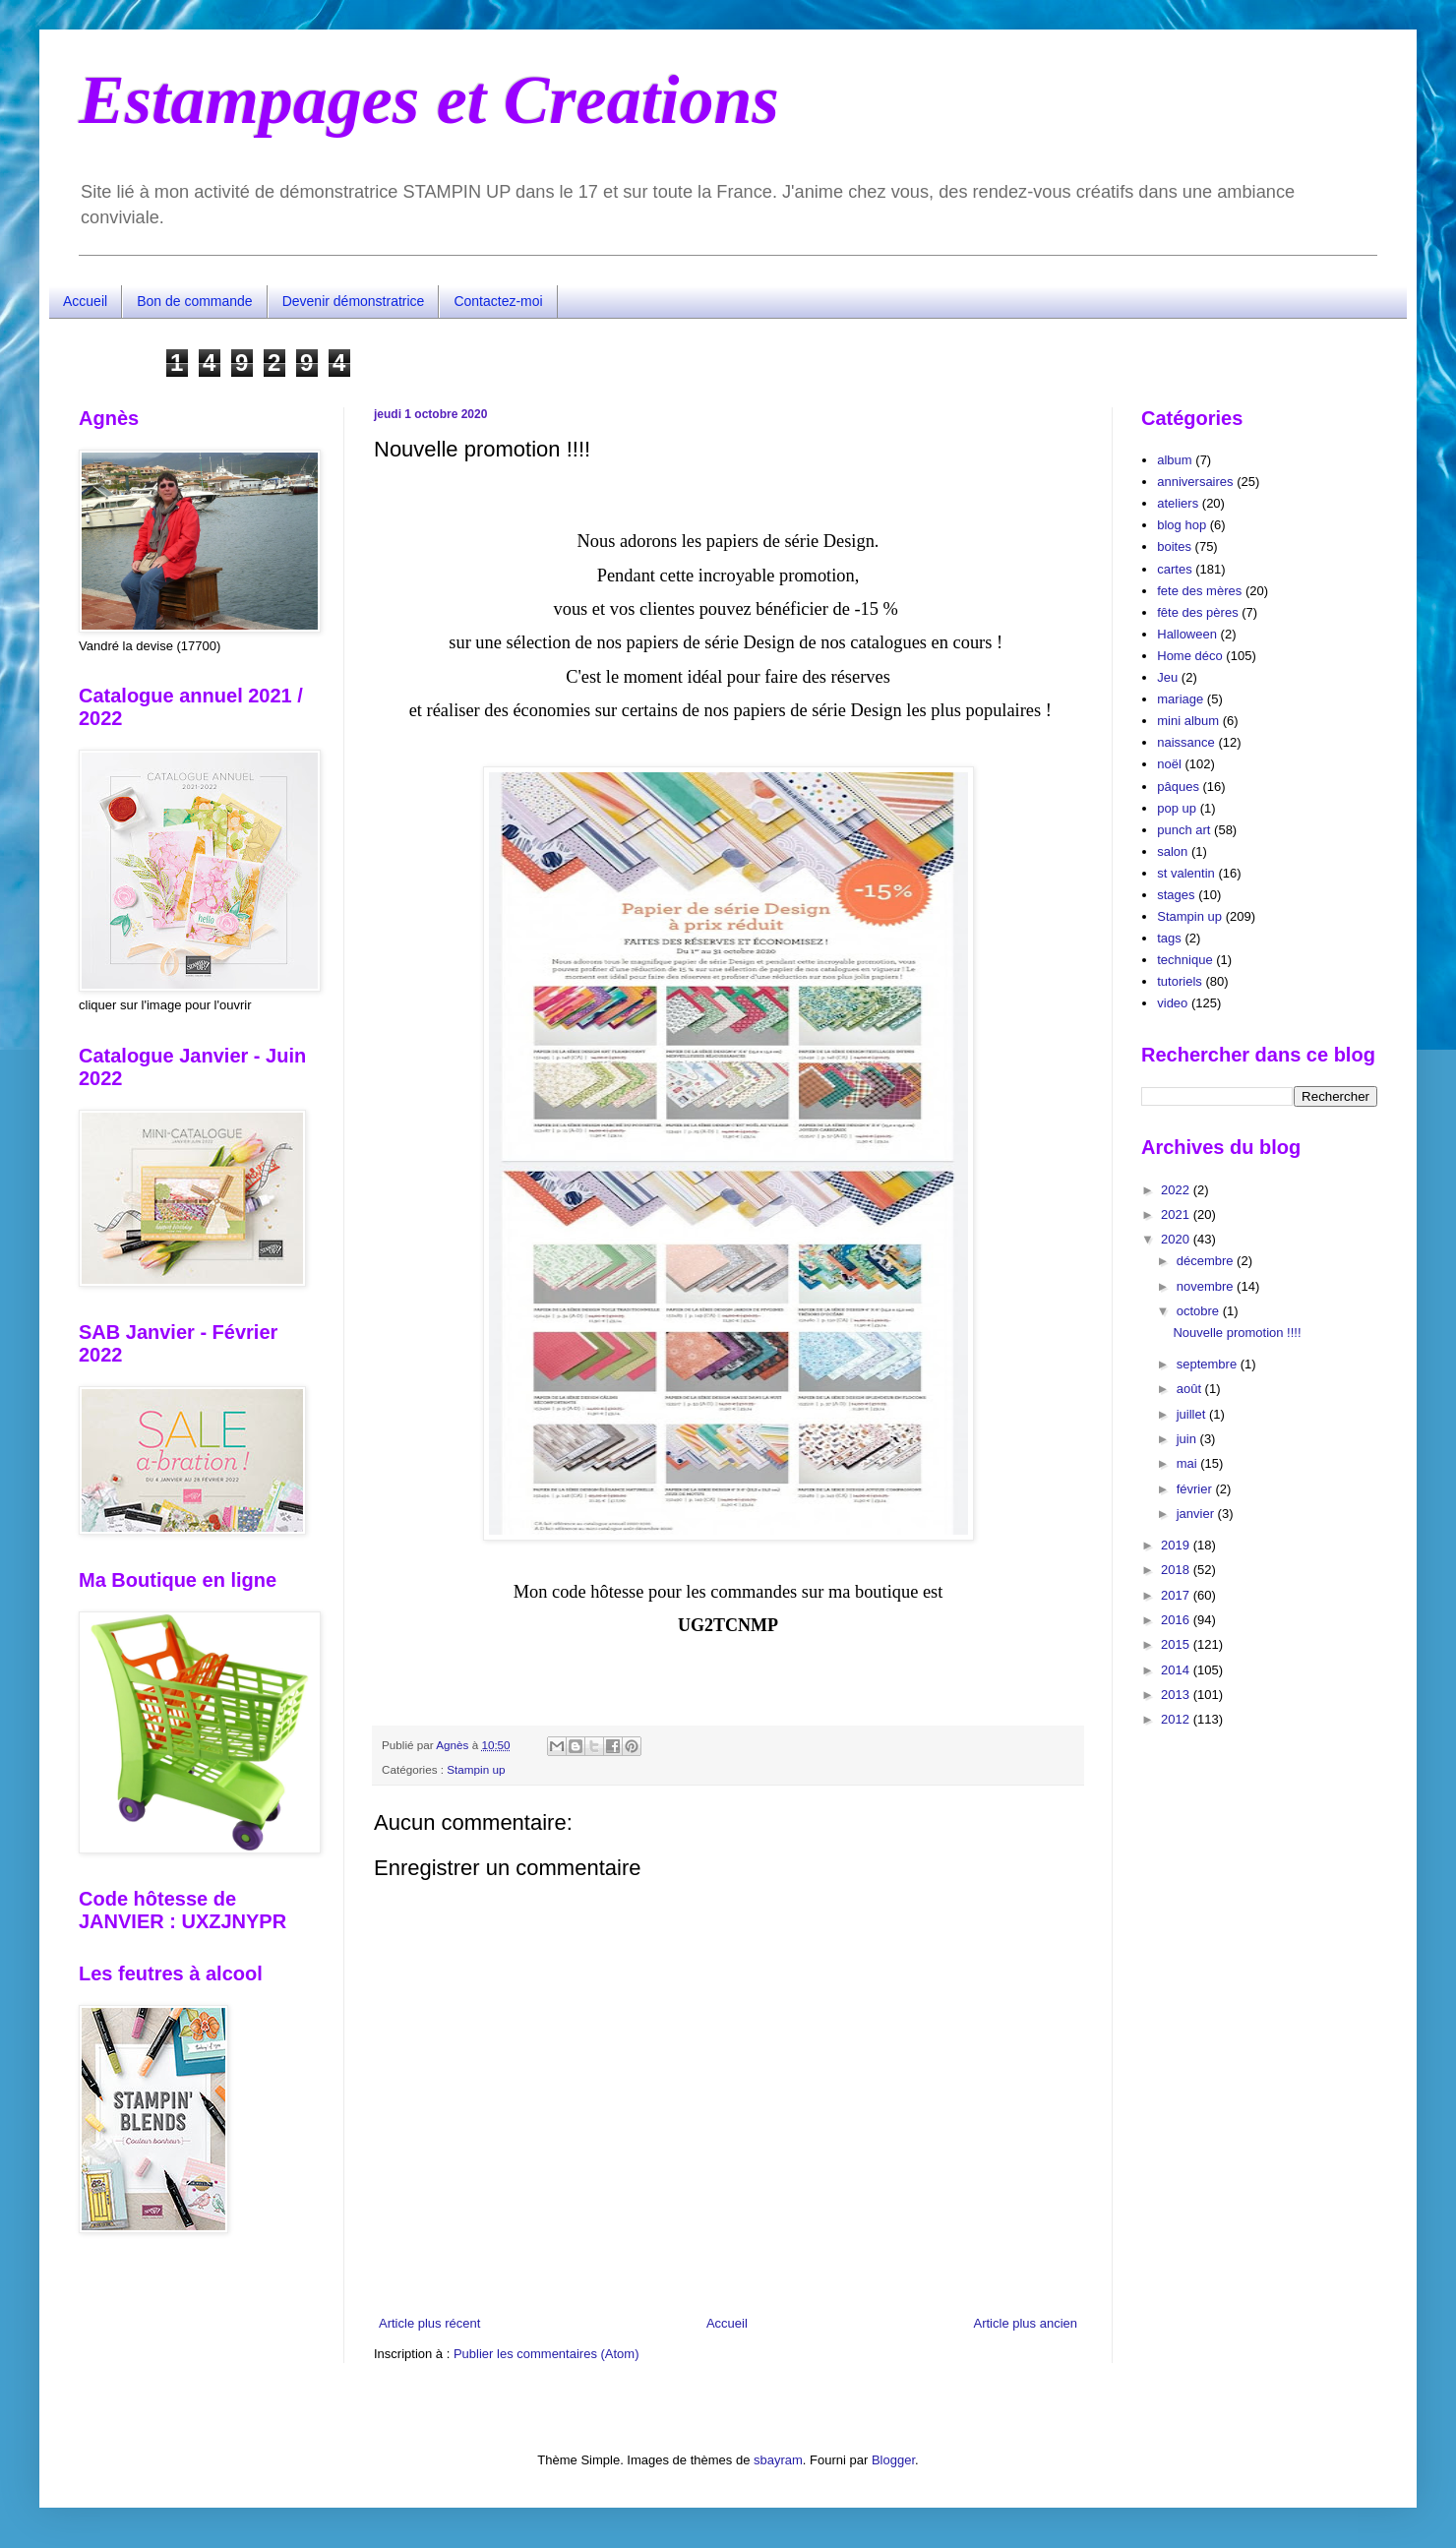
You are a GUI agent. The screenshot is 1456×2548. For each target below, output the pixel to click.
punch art (1183, 829)
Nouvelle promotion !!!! (1237, 1332)
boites (1174, 546)
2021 (1177, 1214)
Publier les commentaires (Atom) (546, 2353)
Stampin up (476, 1769)
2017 (1177, 1595)
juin (1188, 1438)
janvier (1197, 1513)
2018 (1177, 1569)
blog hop (1181, 524)
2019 (1177, 1545)
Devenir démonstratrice (353, 301)
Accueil (85, 301)
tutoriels (1179, 981)
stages (1175, 894)
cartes (1174, 569)
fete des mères (1199, 590)
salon (1172, 851)
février (1196, 1489)
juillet (1193, 1414)
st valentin (1186, 873)
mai (1189, 1463)
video (1172, 1003)
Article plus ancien (1026, 2323)
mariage (1180, 699)
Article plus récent (429, 2323)
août (1191, 1388)
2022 (1177, 1190)
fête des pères (1197, 612)
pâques (1178, 786)
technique (1184, 959)
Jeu (1167, 677)
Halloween (1187, 634)
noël (1169, 764)
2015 (1177, 1644)
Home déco (1189, 655)
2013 (1177, 1694)
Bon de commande (195, 301)
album (1174, 460)
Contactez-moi (498, 301)
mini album (1188, 720)
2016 (1177, 1619)
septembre (1209, 1364)
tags (1169, 938)
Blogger (893, 2460)
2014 (1177, 1670)
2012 (1177, 1719)
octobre (1200, 1311)
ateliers (1177, 503)
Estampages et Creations (429, 100)
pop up (1176, 808)
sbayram (778, 2460)
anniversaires (1195, 481)
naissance (1186, 742)
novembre (1207, 1286)
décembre (1207, 1260)
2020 (1177, 1239)
